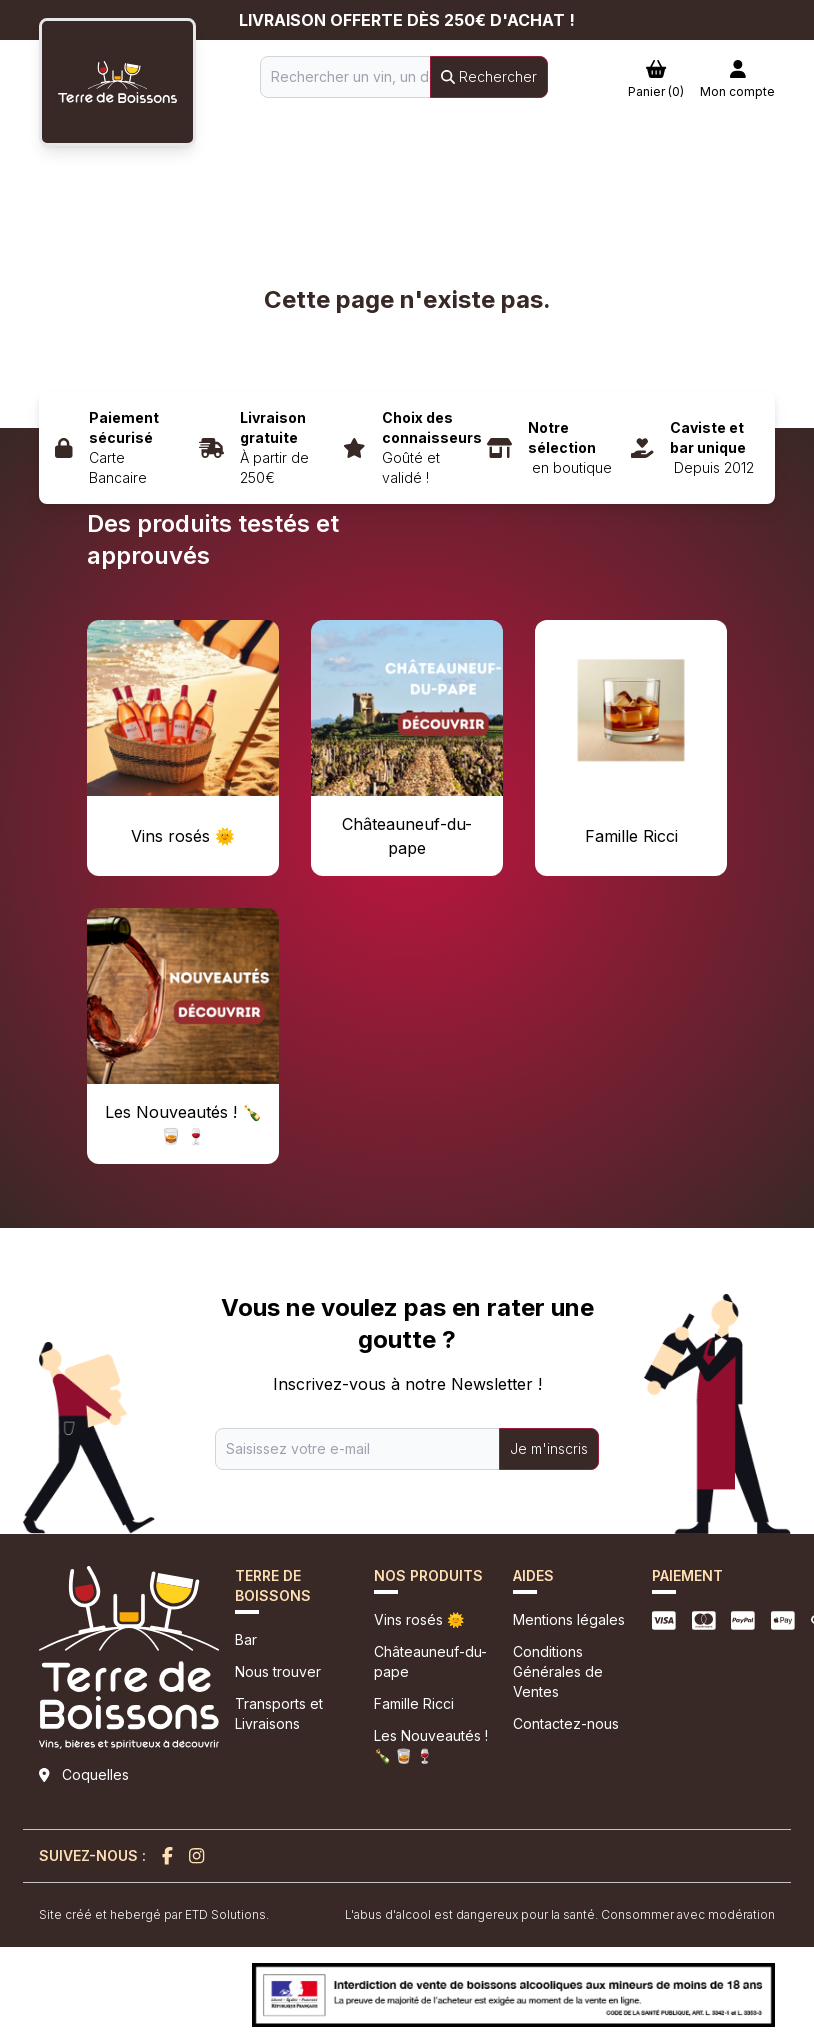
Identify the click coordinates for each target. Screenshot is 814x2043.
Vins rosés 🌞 (419, 1619)
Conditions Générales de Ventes (558, 1671)
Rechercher (489, 76)
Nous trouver (278, 1671)
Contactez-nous (566, 1723)
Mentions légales (569, 1619)
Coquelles (95, 1774)
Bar (246, 1639)
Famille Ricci (414, 1703)
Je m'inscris (549, 1448)
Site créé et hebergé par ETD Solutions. (154, 1914)
